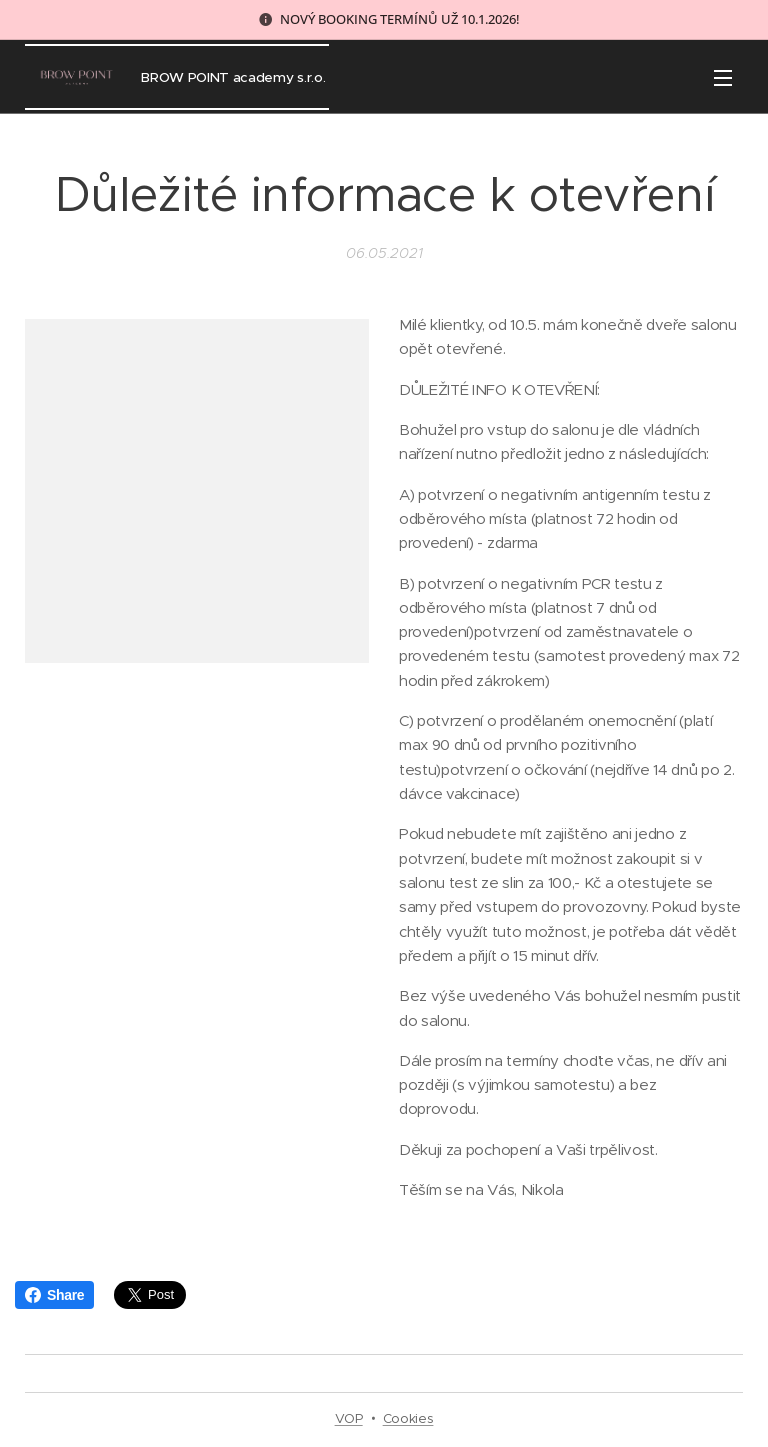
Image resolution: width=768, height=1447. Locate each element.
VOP (349, 1418)
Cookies (408, 1418)
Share (54, 1295)
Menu (723, 78)
